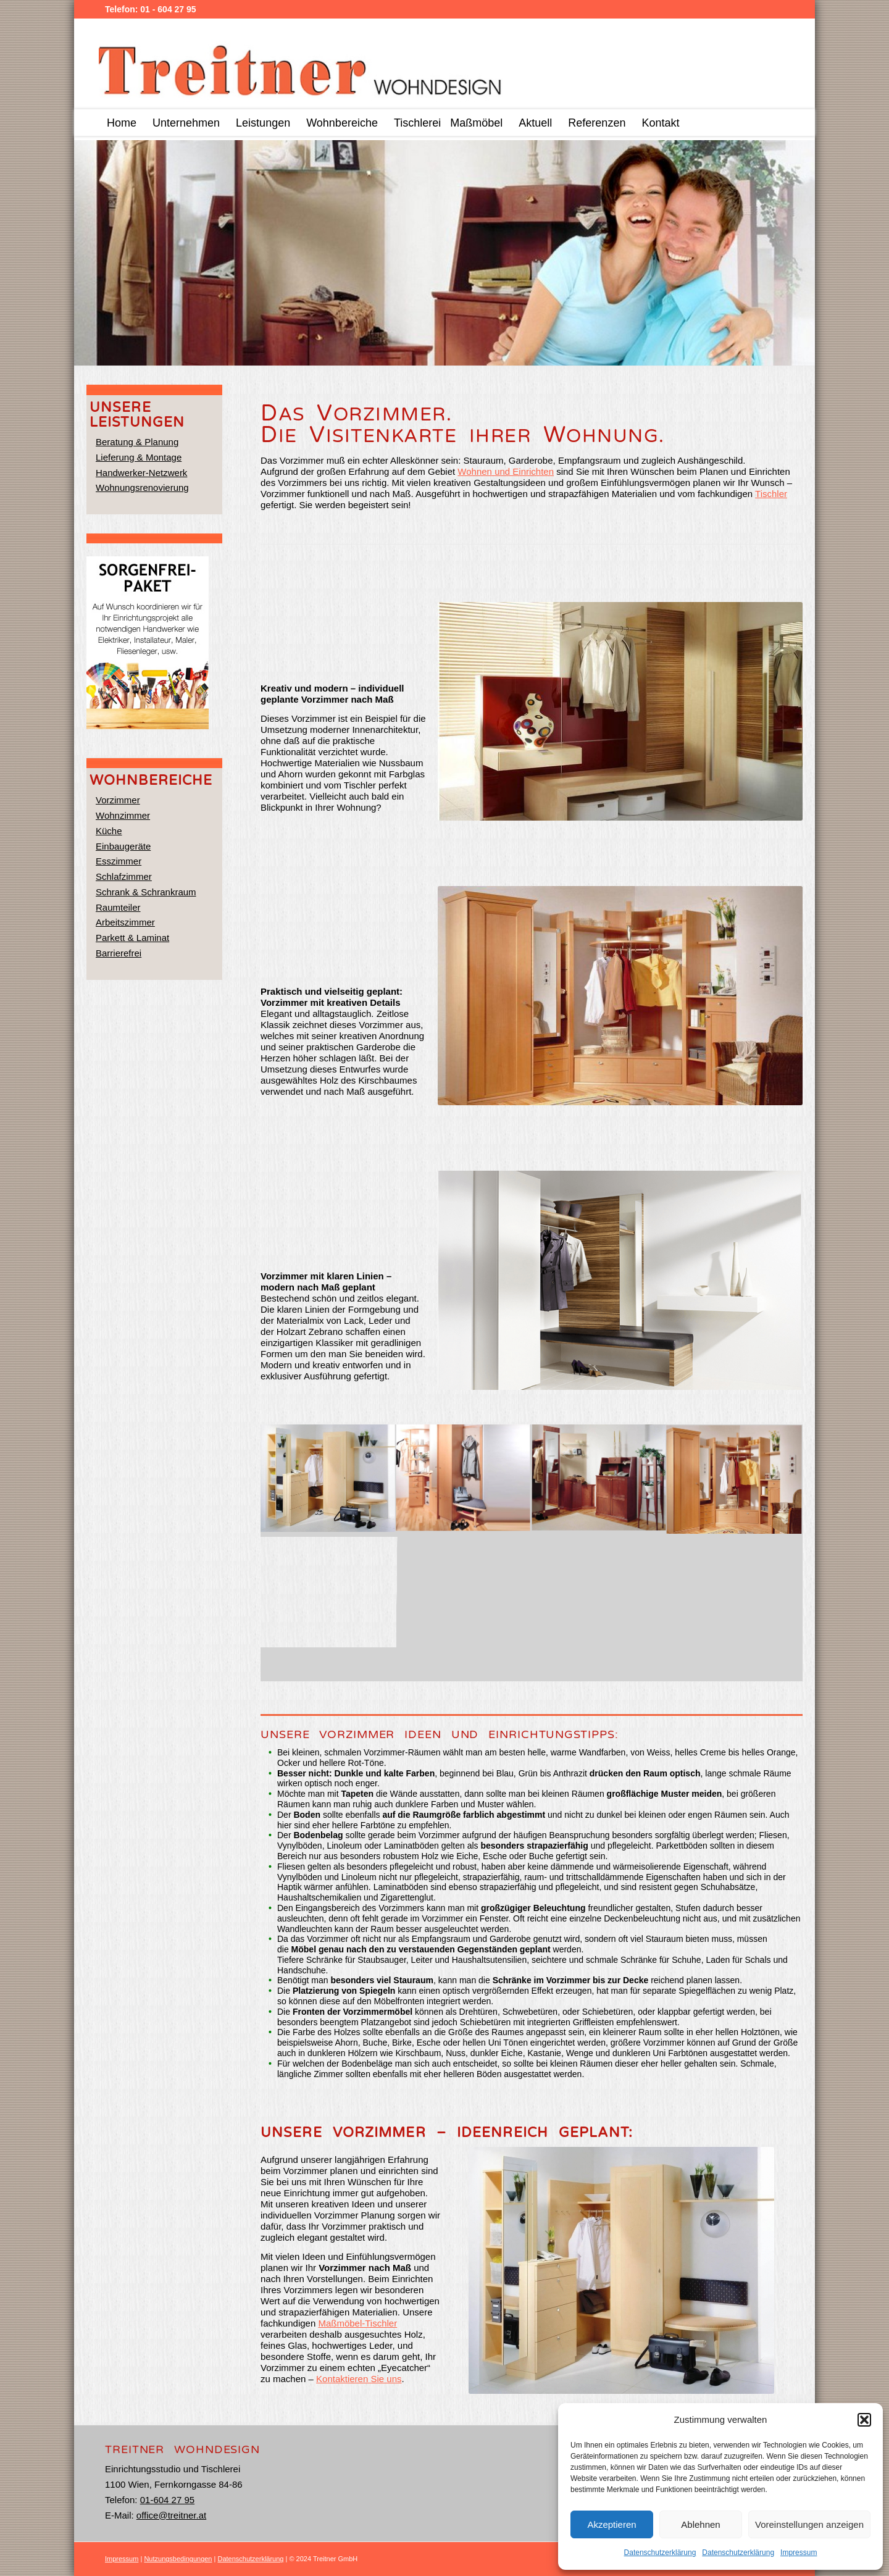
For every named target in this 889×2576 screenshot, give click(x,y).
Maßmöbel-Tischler (357, 2323)
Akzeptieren (611, 2524)
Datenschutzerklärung (660, 2552)
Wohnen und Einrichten (505, 471)
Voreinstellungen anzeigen (809, 2524)
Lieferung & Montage (139, 457)
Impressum (798, 2552)
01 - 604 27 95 (168, 9)
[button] (864, 2420)
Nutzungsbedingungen (178, 2558)
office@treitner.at (171, 2515)
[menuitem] (121, 122)
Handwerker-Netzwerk (141, 472)
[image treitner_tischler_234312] (463, 1478)
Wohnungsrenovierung (142, 487)
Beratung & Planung (137, 442)
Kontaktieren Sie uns (358, 2378)
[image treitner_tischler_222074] (328, 1478)
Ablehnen (700, 2524)
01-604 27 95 (167, 2499)
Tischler (771, 493)
